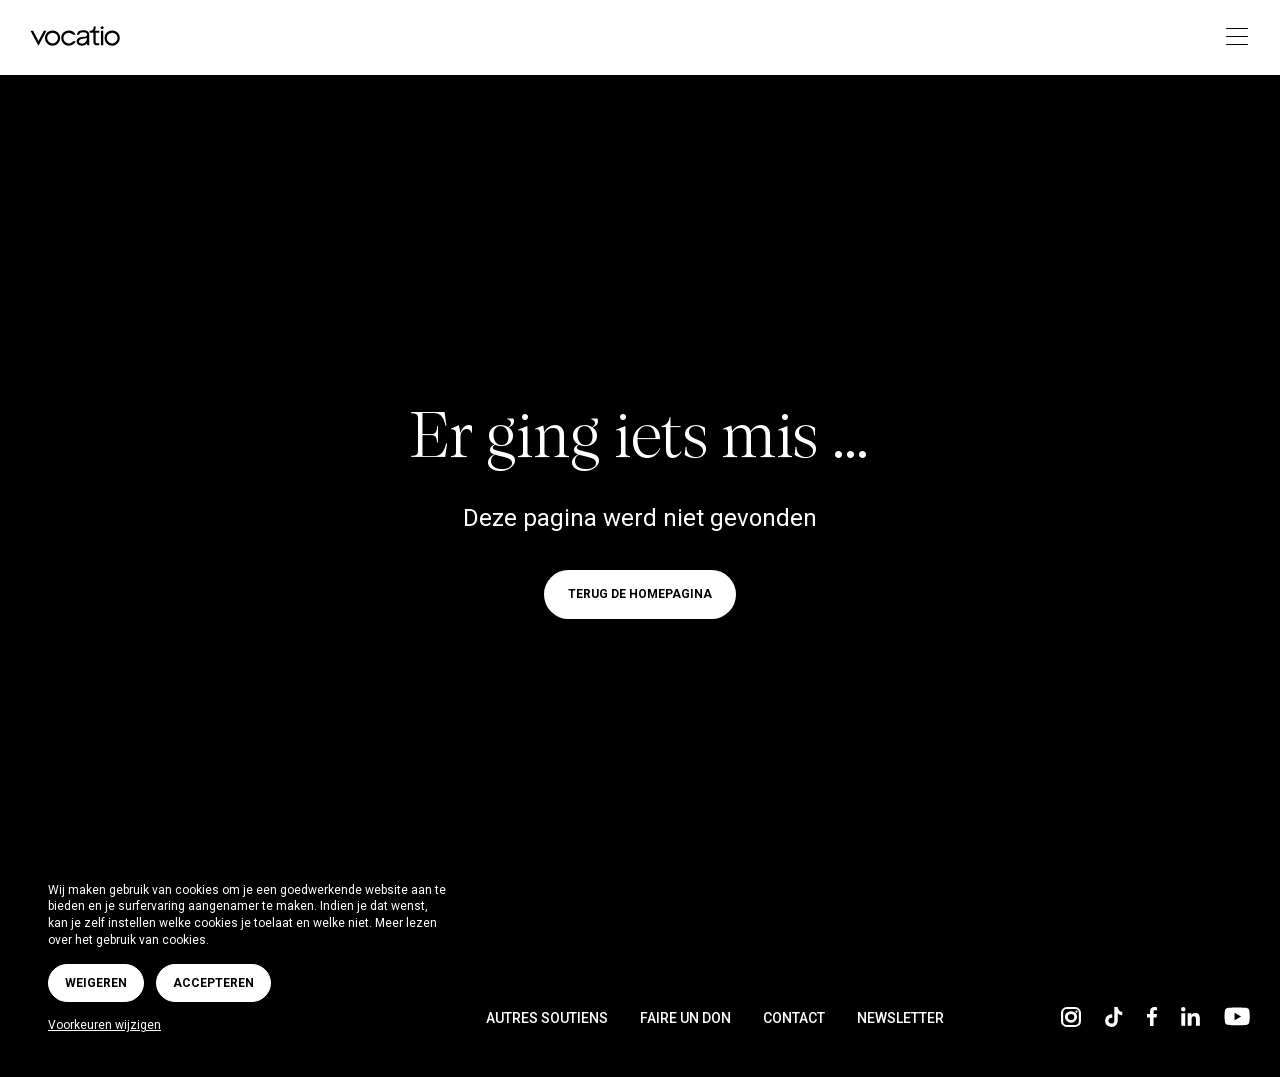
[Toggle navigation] (1230, 37)
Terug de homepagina (640, 594)
